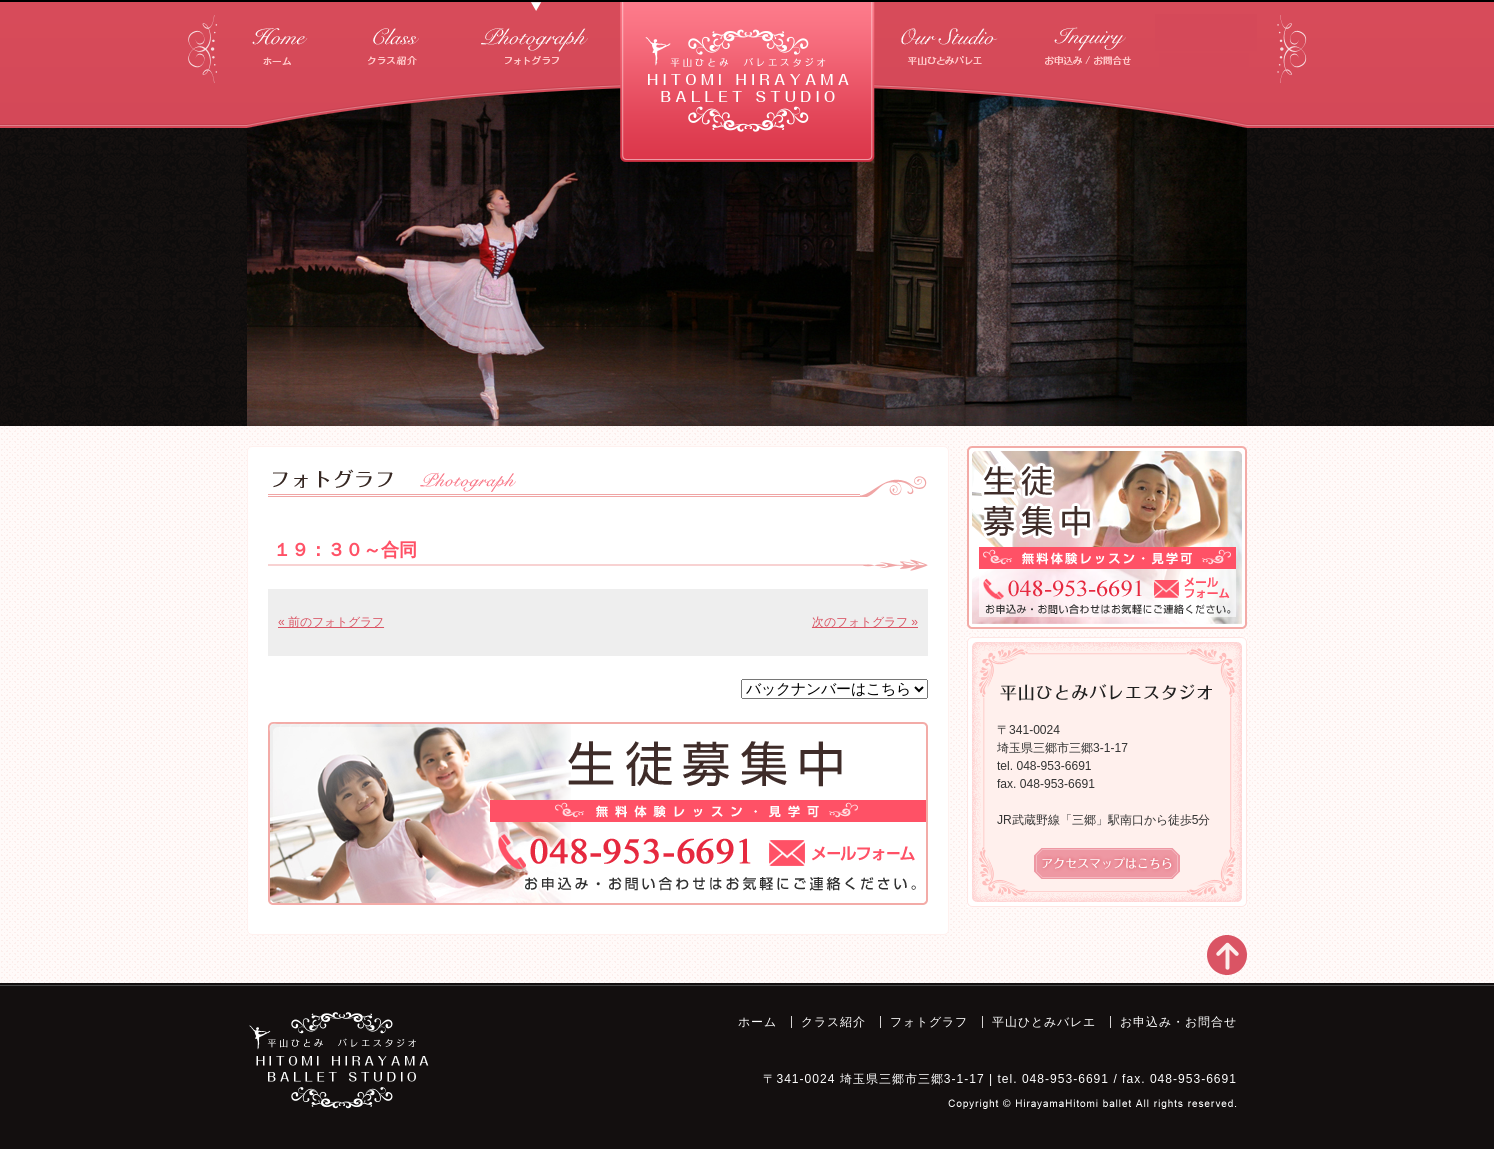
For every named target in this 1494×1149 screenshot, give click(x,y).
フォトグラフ (536, 39)
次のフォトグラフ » (865, 622)
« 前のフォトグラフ (331, 622)
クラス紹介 (392, 39)
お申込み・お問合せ (1091, 39)
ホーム (280, 39)
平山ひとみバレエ (951, 39)
